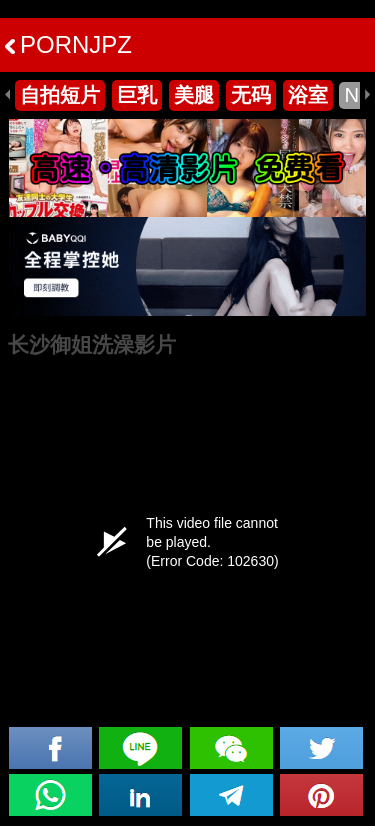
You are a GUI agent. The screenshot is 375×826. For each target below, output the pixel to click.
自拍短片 (60, 95)
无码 (251, 95)
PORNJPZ (68, 44)
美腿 (194, 95)
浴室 (308, 95)
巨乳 (137, 95)
